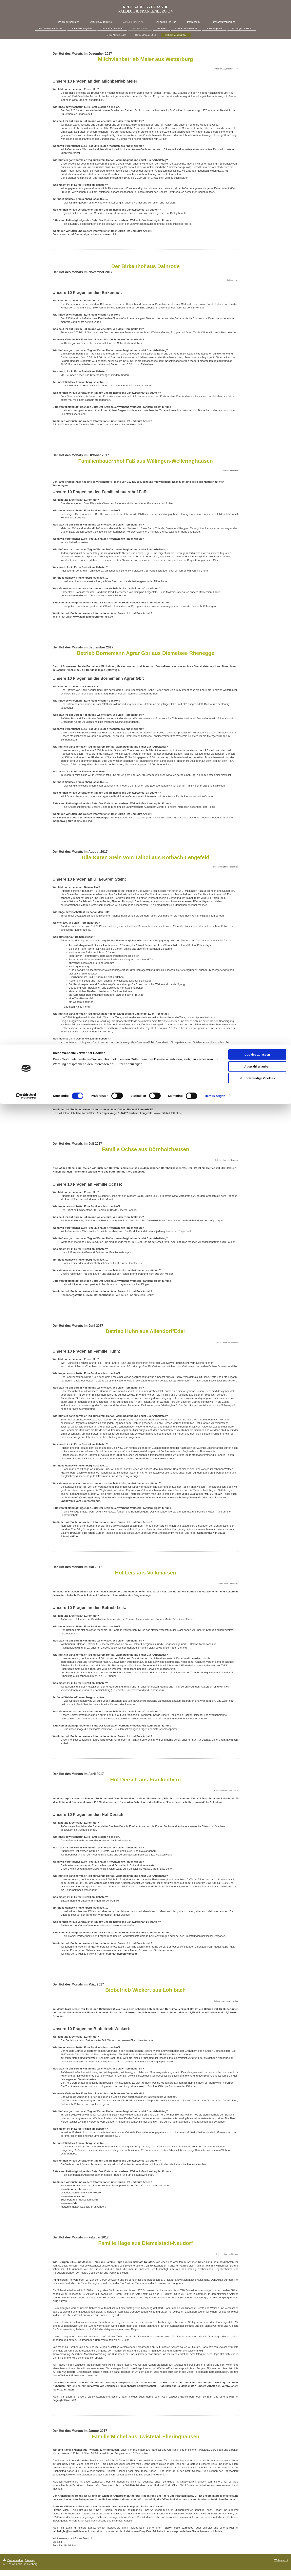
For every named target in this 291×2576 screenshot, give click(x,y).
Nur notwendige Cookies (257, 33)
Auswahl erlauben (257, 22)
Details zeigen (215, 51)
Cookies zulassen (257, 10)
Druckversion (13, 2560)
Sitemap (30, 2560)
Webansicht (281, 2560)
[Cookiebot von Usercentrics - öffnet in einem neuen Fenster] (26, 51)
